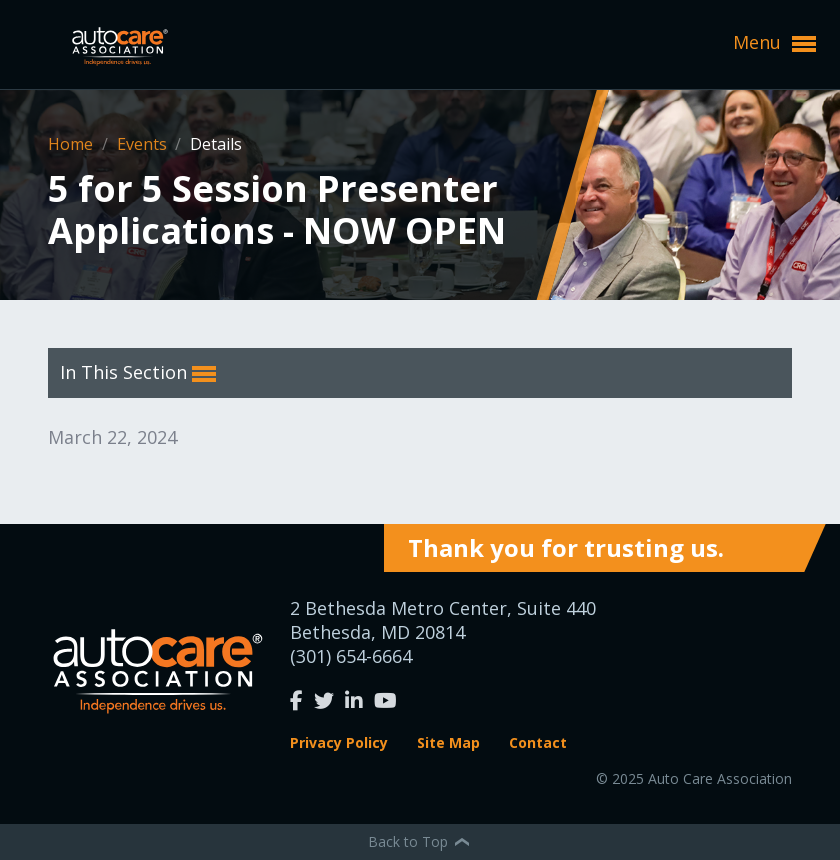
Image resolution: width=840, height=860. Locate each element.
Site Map (448, 742)
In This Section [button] (138, 373)
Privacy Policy (339, 742)
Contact (538, 742)
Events (144, 144)
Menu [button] (774, 43)
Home (72, 144)
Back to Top (420, 841)
